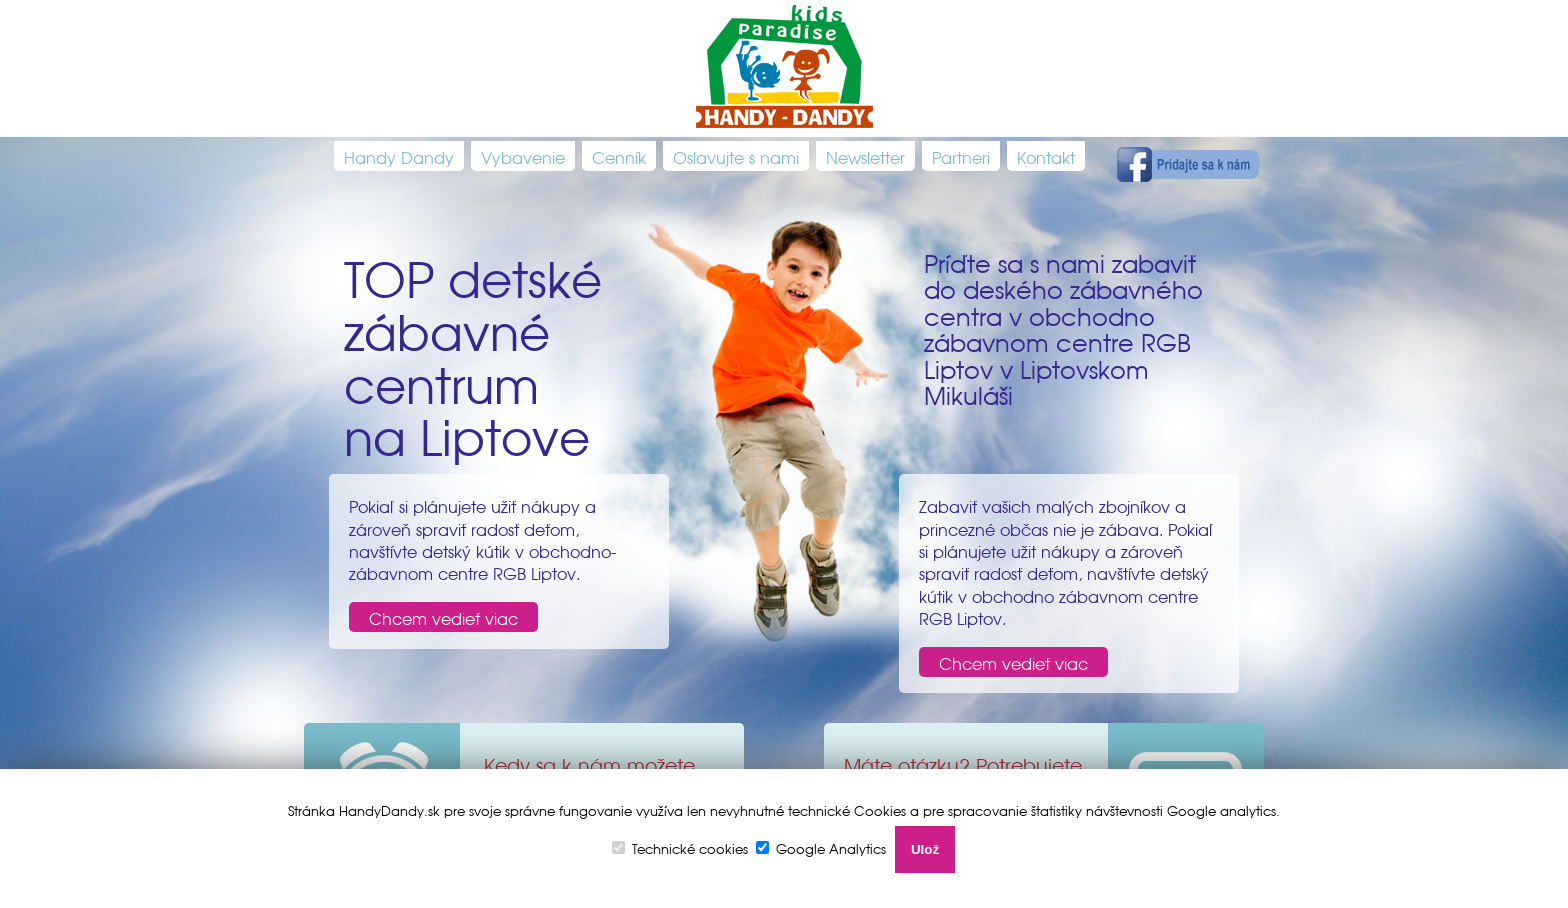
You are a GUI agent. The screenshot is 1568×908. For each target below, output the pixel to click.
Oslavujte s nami (736, 156)
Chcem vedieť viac (443, 617)
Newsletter (865, 156)
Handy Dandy (399, 156)
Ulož (925, 849)
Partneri (961, 156)
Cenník (619, 156)
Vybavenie (523, 156)
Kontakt (1046, 156)
